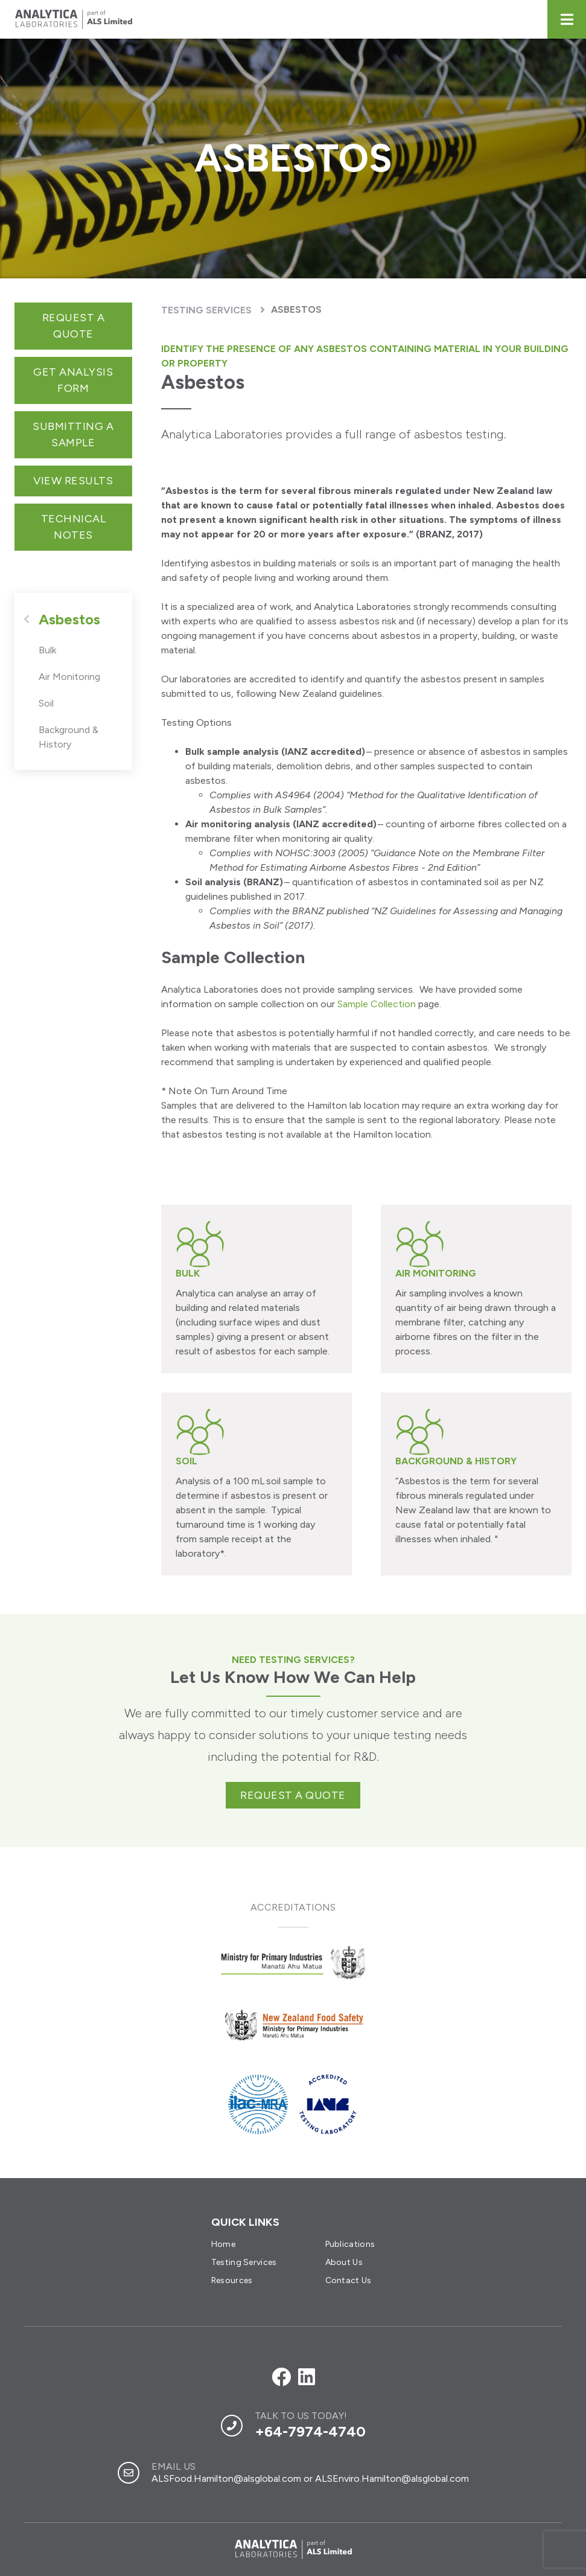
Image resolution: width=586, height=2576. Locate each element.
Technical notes (73, 527)
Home (223, 2244)
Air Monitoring (69, 676)
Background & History (68, 737)
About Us (344, 2262)
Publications (350, 2244)
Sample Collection (376, 1004)
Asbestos (296, 309)
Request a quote (293, 1795)
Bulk (47, 650)
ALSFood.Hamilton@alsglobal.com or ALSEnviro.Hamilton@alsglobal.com (310, 2478)
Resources (232, 2280)
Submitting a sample (73, 434)
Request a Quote (73, 326)
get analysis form (73, 380)
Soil (46, 703)
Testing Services (206, 310)
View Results (73, 480)
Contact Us (348, 2280)
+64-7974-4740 (310, 2431)
